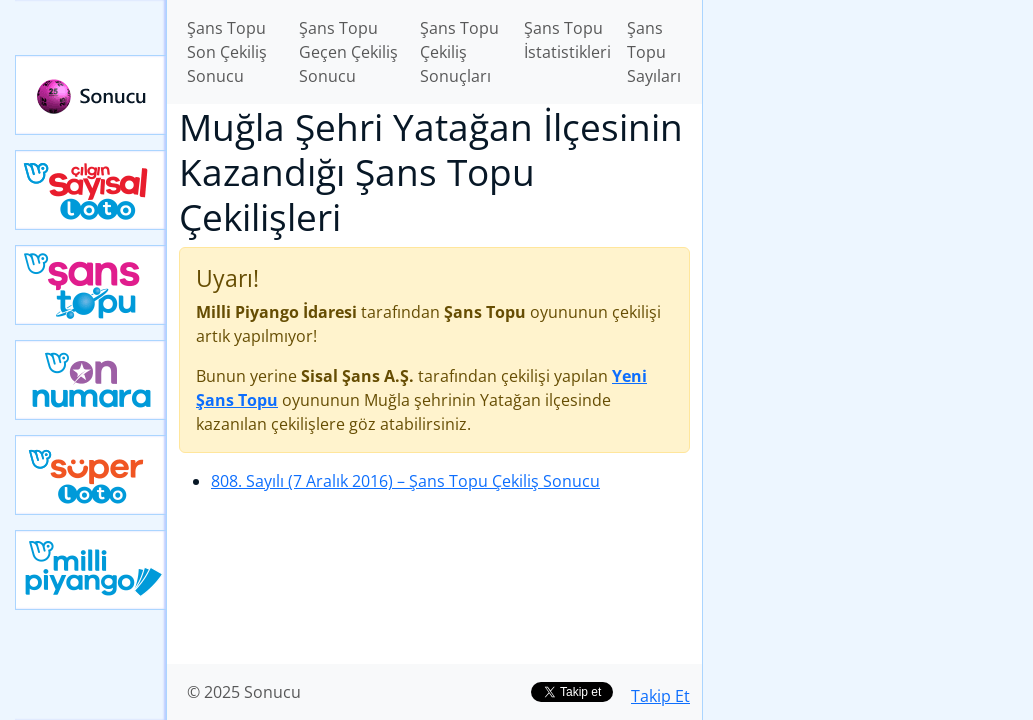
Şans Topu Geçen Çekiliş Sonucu (348, 52)
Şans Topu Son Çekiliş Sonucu (227, 52)
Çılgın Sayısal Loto (91, 190)
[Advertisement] (868, 141)
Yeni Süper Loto (91, 475)
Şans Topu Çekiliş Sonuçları (459, 52)
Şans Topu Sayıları (654, 52)
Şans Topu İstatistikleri (567, 40)
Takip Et (660, 696)
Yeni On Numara (91, 380)
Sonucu (91, 95)
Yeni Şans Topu (91, 285)
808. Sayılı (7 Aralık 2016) (405, 481)
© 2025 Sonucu (244, 692)
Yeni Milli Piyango (91, 570)
